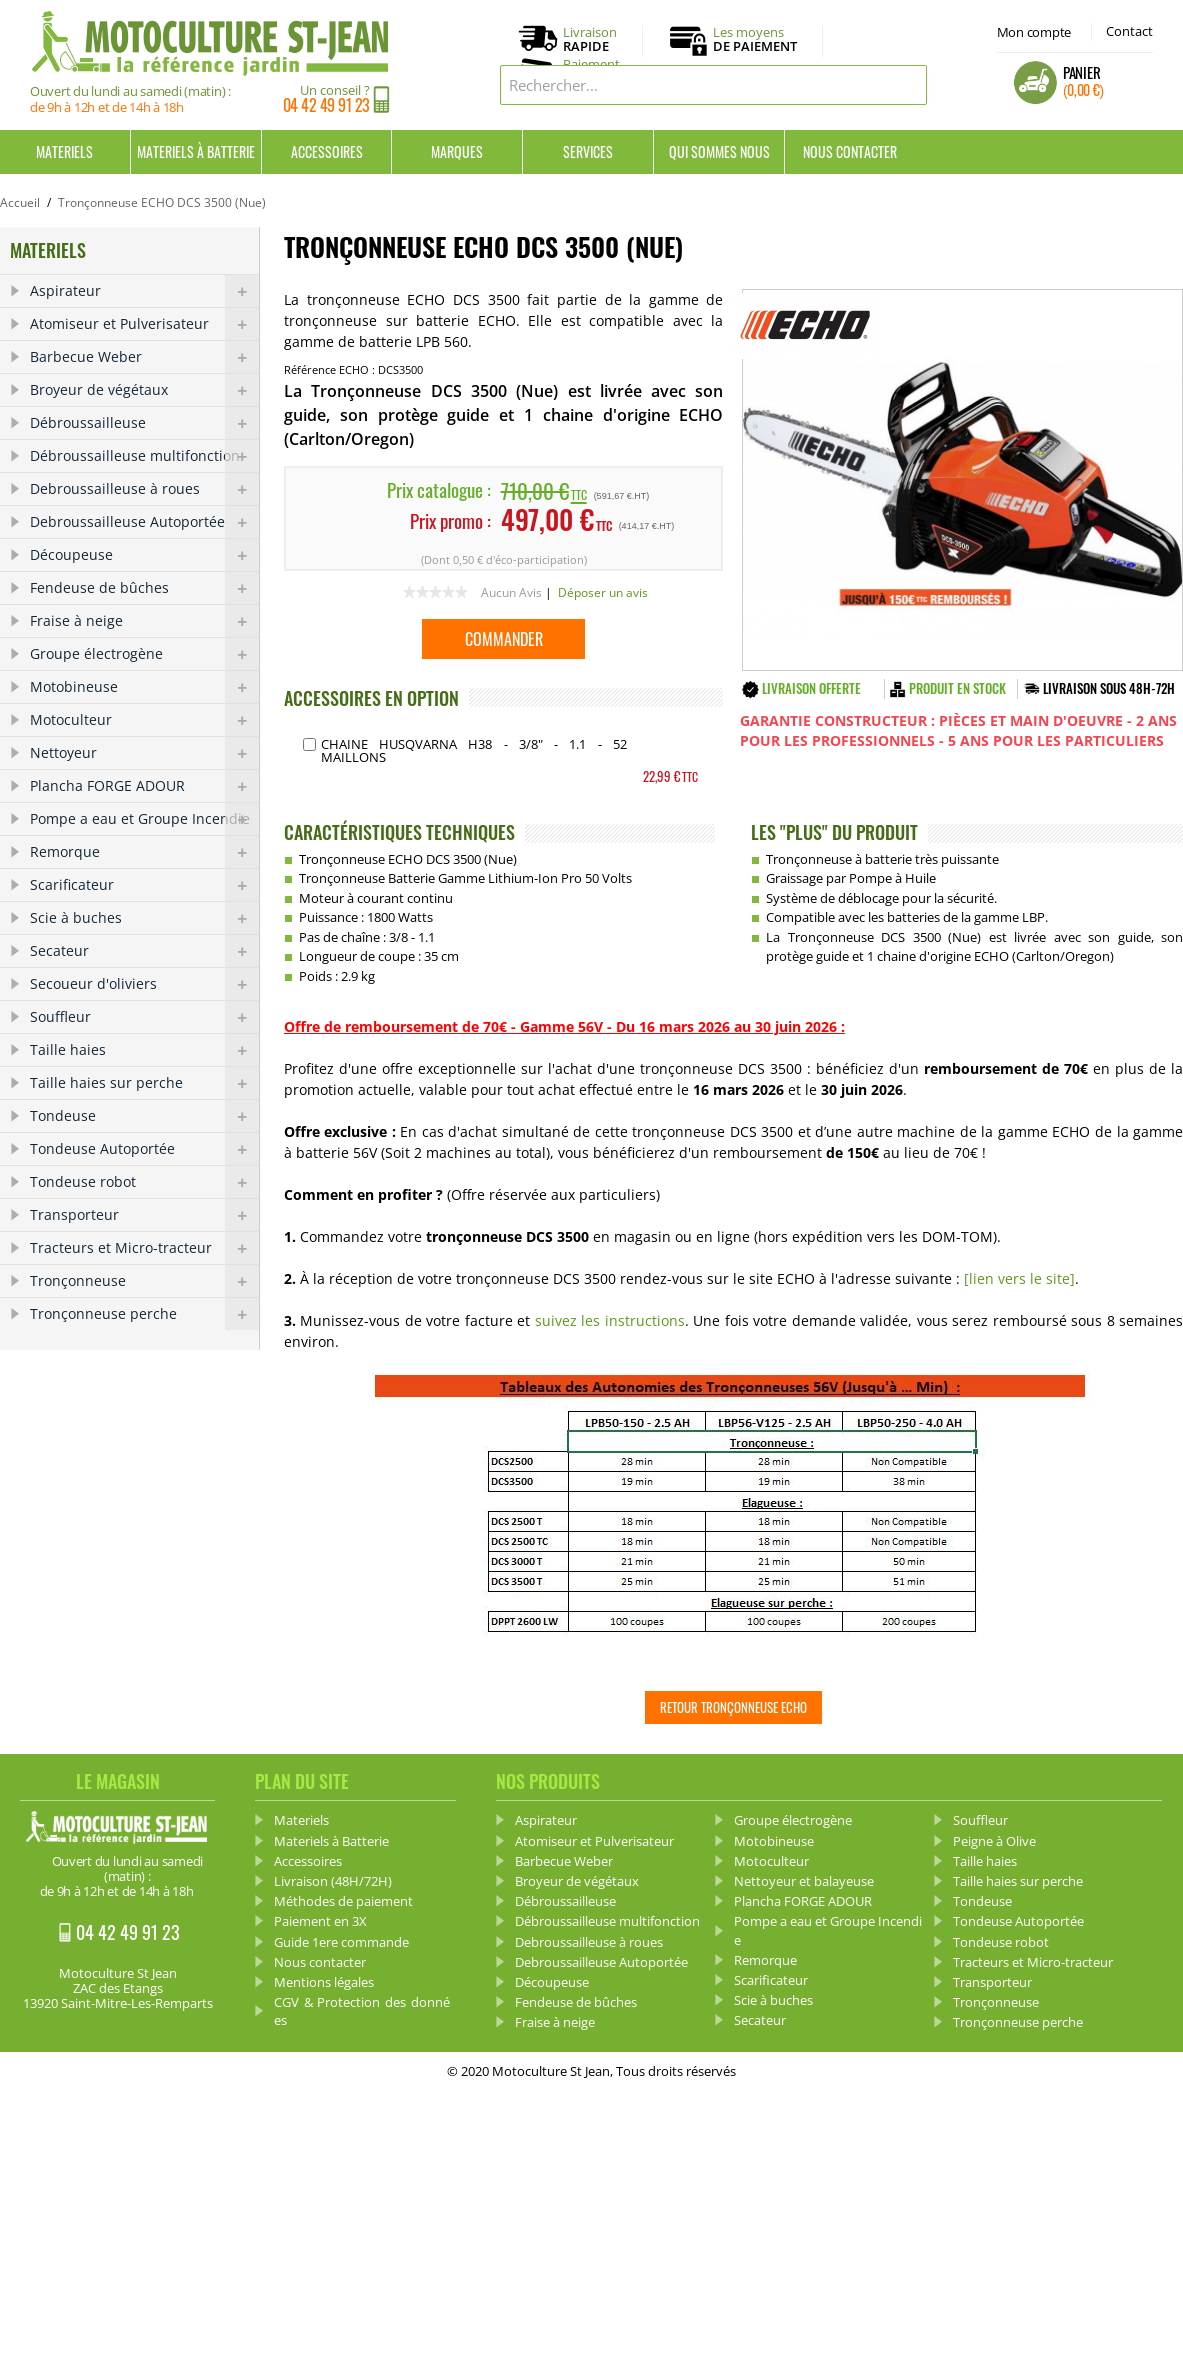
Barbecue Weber (144, 357)
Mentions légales (324, 1982)
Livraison (590, 40)
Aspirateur (144, 291)
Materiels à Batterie (196, 151)
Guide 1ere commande (341, 1942)
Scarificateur (144, 885)
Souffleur (144, 1017)
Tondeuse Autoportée (144, 1149)
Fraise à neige (144, 621)
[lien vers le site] (1019, 1278)
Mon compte (1034, 32)
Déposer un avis (603, 592)
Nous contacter (850, 151)
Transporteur (144, 1215)
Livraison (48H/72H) (333, 1881)
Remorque (144, 852)
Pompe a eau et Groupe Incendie (144, 819)
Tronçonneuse (144, 1281)
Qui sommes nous (719, 151)
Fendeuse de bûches (144, 588)
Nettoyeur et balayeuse (804, 1881)
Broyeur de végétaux (144, 390)
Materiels (64, 151)
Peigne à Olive (994, 1841)
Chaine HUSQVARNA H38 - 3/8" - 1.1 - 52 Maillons (474, 750)
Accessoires (327, 151)
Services (588, 151)
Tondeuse (144, 1116)
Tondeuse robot (144, 1182)
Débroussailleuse (144, 423)
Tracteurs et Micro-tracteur (144, 1248)
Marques (457, 151)
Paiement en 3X (320, 1921)
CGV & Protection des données (362, 2011)
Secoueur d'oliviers (144, 984)
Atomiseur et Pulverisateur (144, 324)
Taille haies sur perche (144, 1083)
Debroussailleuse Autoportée (144, 522)
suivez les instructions (607, 1320)
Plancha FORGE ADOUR (144, 786)
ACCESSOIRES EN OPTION (371, 698)
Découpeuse (144, 555)
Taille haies (144, 1050)
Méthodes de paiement (343, 1901)
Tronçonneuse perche (144, 1314)
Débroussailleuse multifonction (144, 456)
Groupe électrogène (144, 654)
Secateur (144, 951)
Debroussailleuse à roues (144, 489)
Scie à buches (144, 918)
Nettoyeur (144, 753)
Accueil (20, 202)
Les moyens (755, 40)
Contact (1129, 31)
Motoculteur (144, 720)
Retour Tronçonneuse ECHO (733, 1707)
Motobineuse (144, 687)
